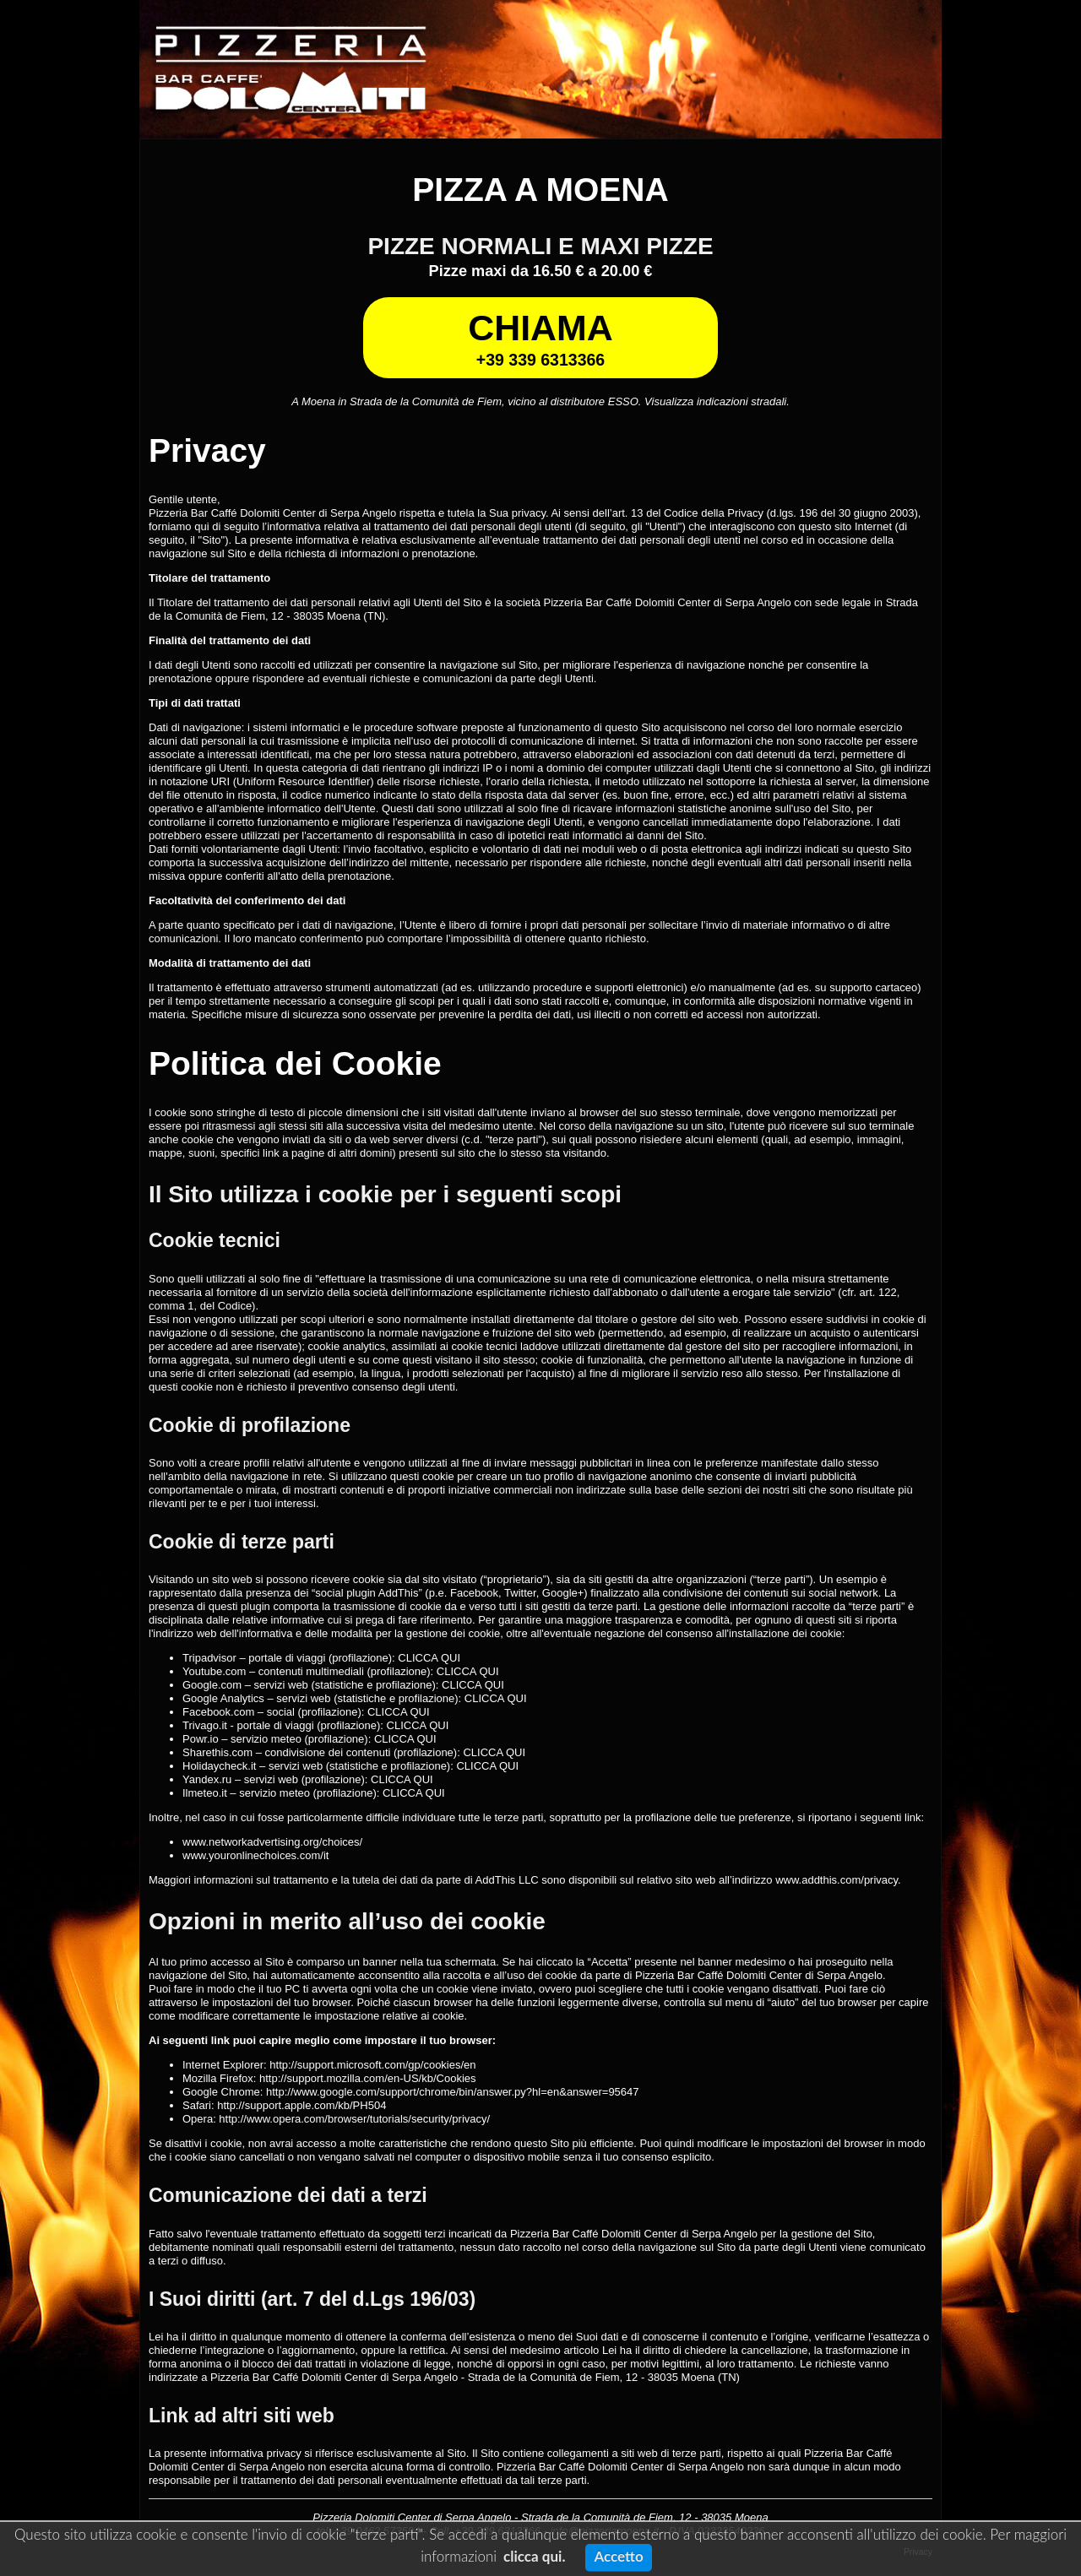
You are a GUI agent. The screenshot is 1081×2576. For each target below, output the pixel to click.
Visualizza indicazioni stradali (715, 401)
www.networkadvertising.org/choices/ (272, 1842)
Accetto (618, 2556)
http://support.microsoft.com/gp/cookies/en (372, 2064)
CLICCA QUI (429, 1657)
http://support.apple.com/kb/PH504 (301, 2105)
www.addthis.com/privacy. (838, 1880)
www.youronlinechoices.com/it (255, 1855)
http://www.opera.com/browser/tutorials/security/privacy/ (354, 2118)
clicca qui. (534, 2556)
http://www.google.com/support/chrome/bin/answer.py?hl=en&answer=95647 (452, 2091)
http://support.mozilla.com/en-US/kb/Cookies (367, 2078)
